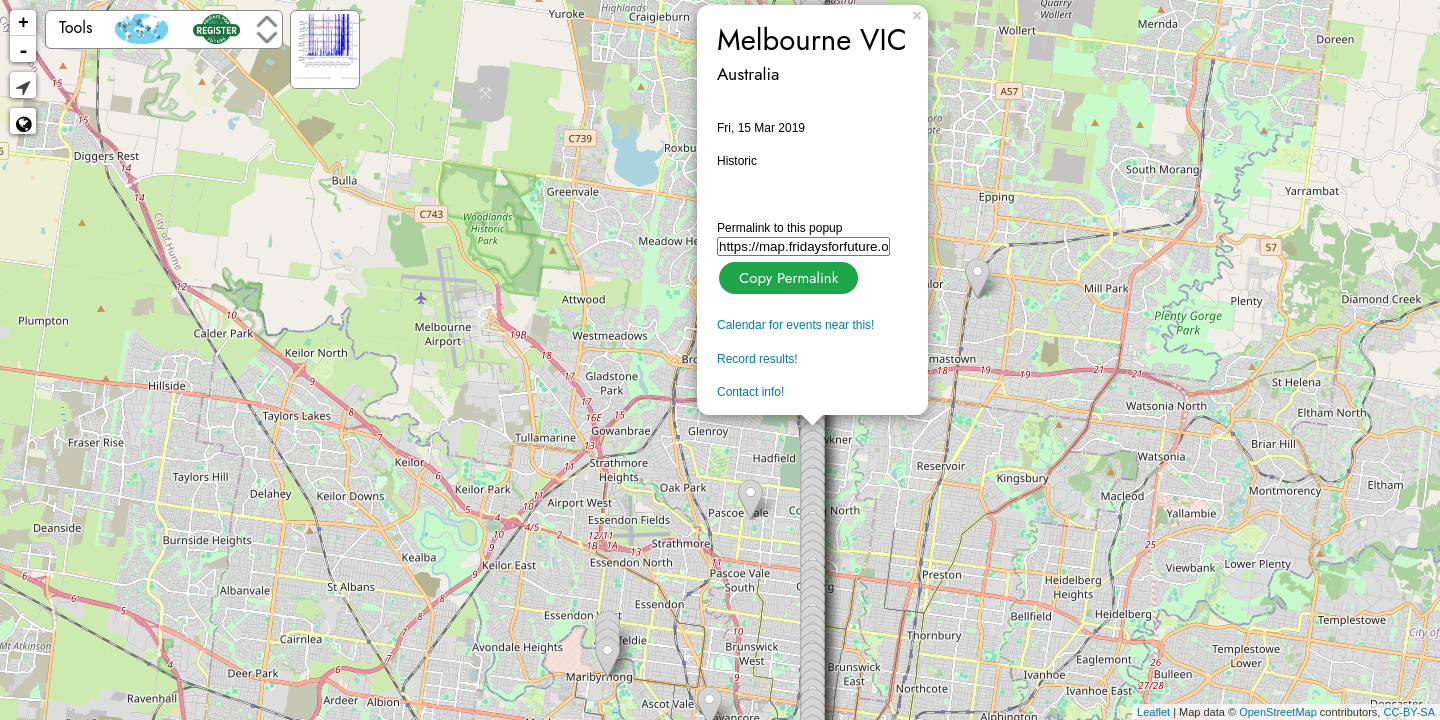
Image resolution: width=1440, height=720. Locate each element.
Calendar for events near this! (795, 325)
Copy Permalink (786, 275)
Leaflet (1153, 712)
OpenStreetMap (1278, 712)
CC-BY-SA (1409, 712)
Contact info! (750, 392)
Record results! (757, 359)
